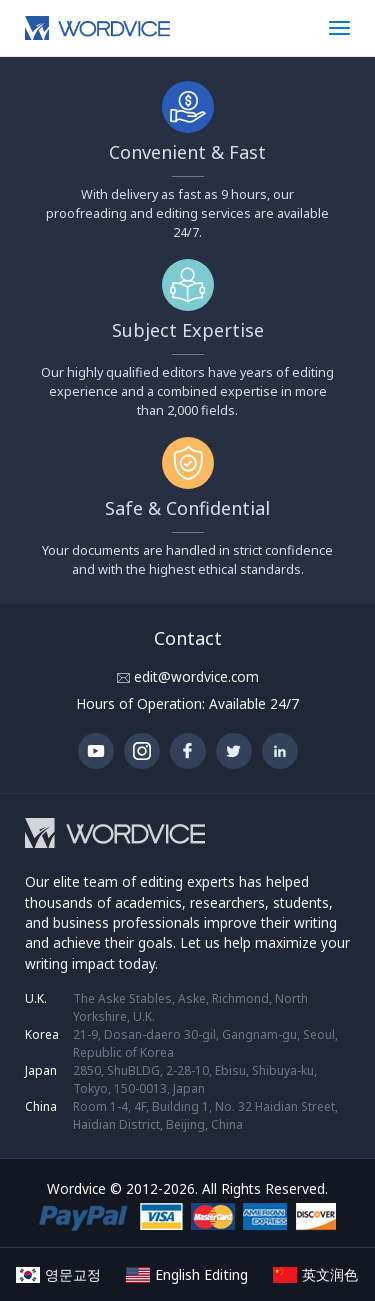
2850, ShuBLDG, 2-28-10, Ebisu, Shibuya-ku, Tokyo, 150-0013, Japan (195, 1079)
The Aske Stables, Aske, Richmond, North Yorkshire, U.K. (190, 1007)
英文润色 (315, 1274)
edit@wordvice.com (194, 676)
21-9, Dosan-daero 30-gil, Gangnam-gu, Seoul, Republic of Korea (205, 1043)
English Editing (187, 1274)
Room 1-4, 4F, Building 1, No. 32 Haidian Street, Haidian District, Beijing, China (205, 1115)
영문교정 (58, 1274)
